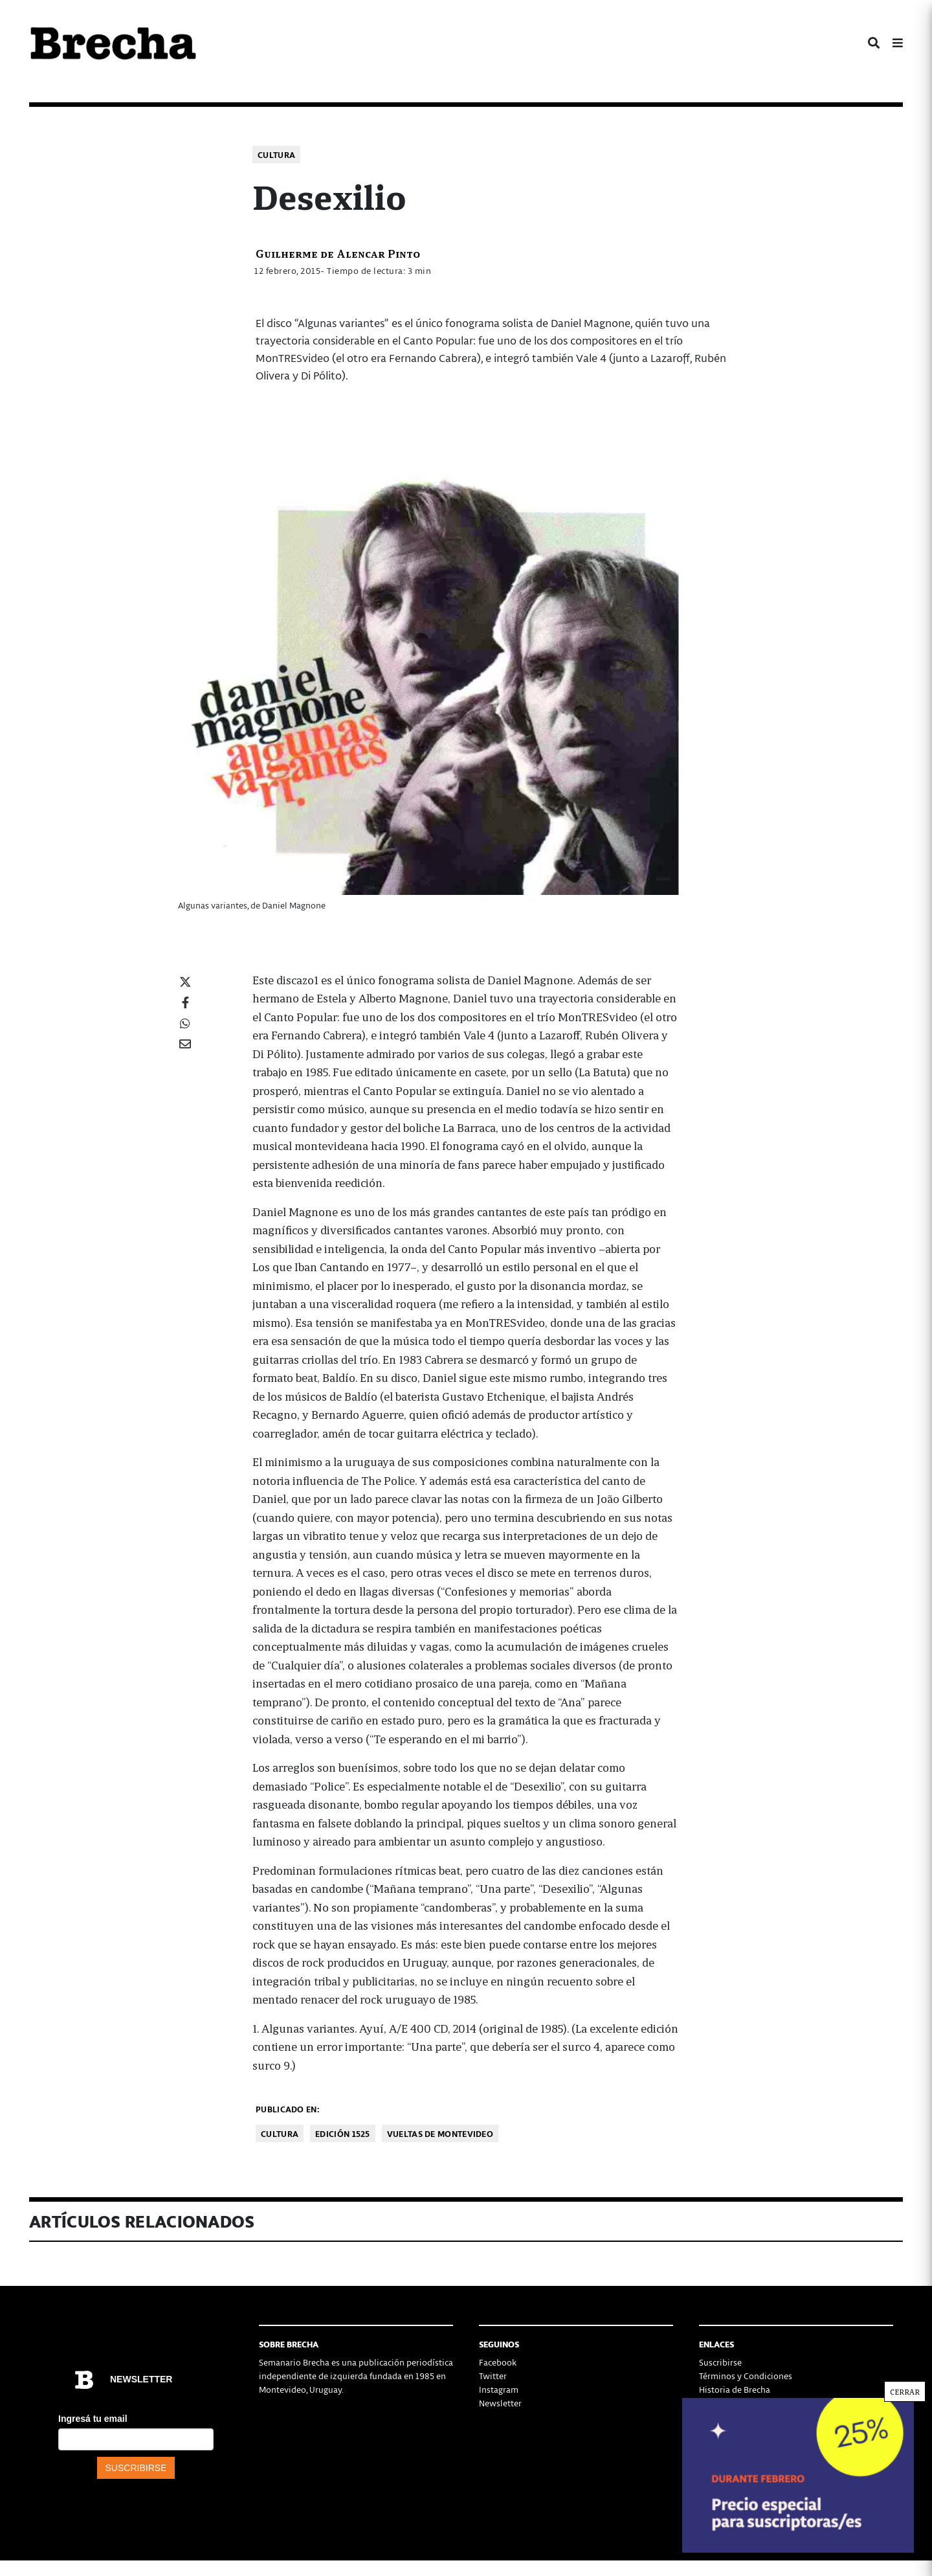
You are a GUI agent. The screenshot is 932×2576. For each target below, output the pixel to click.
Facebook (497, 2362)
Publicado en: (287, 2109)
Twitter (493, 2375)
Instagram (498, 2389)
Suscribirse (720, 2362)
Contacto (717, 2416)
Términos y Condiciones (745, 2375)
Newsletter (500, 2403)
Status (711, 2430)
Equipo (713, 2403)
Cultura (276, 154)
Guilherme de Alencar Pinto (338, 253)
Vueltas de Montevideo (440, 2133)
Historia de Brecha (734, 2389)
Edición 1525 (342, 2133)
